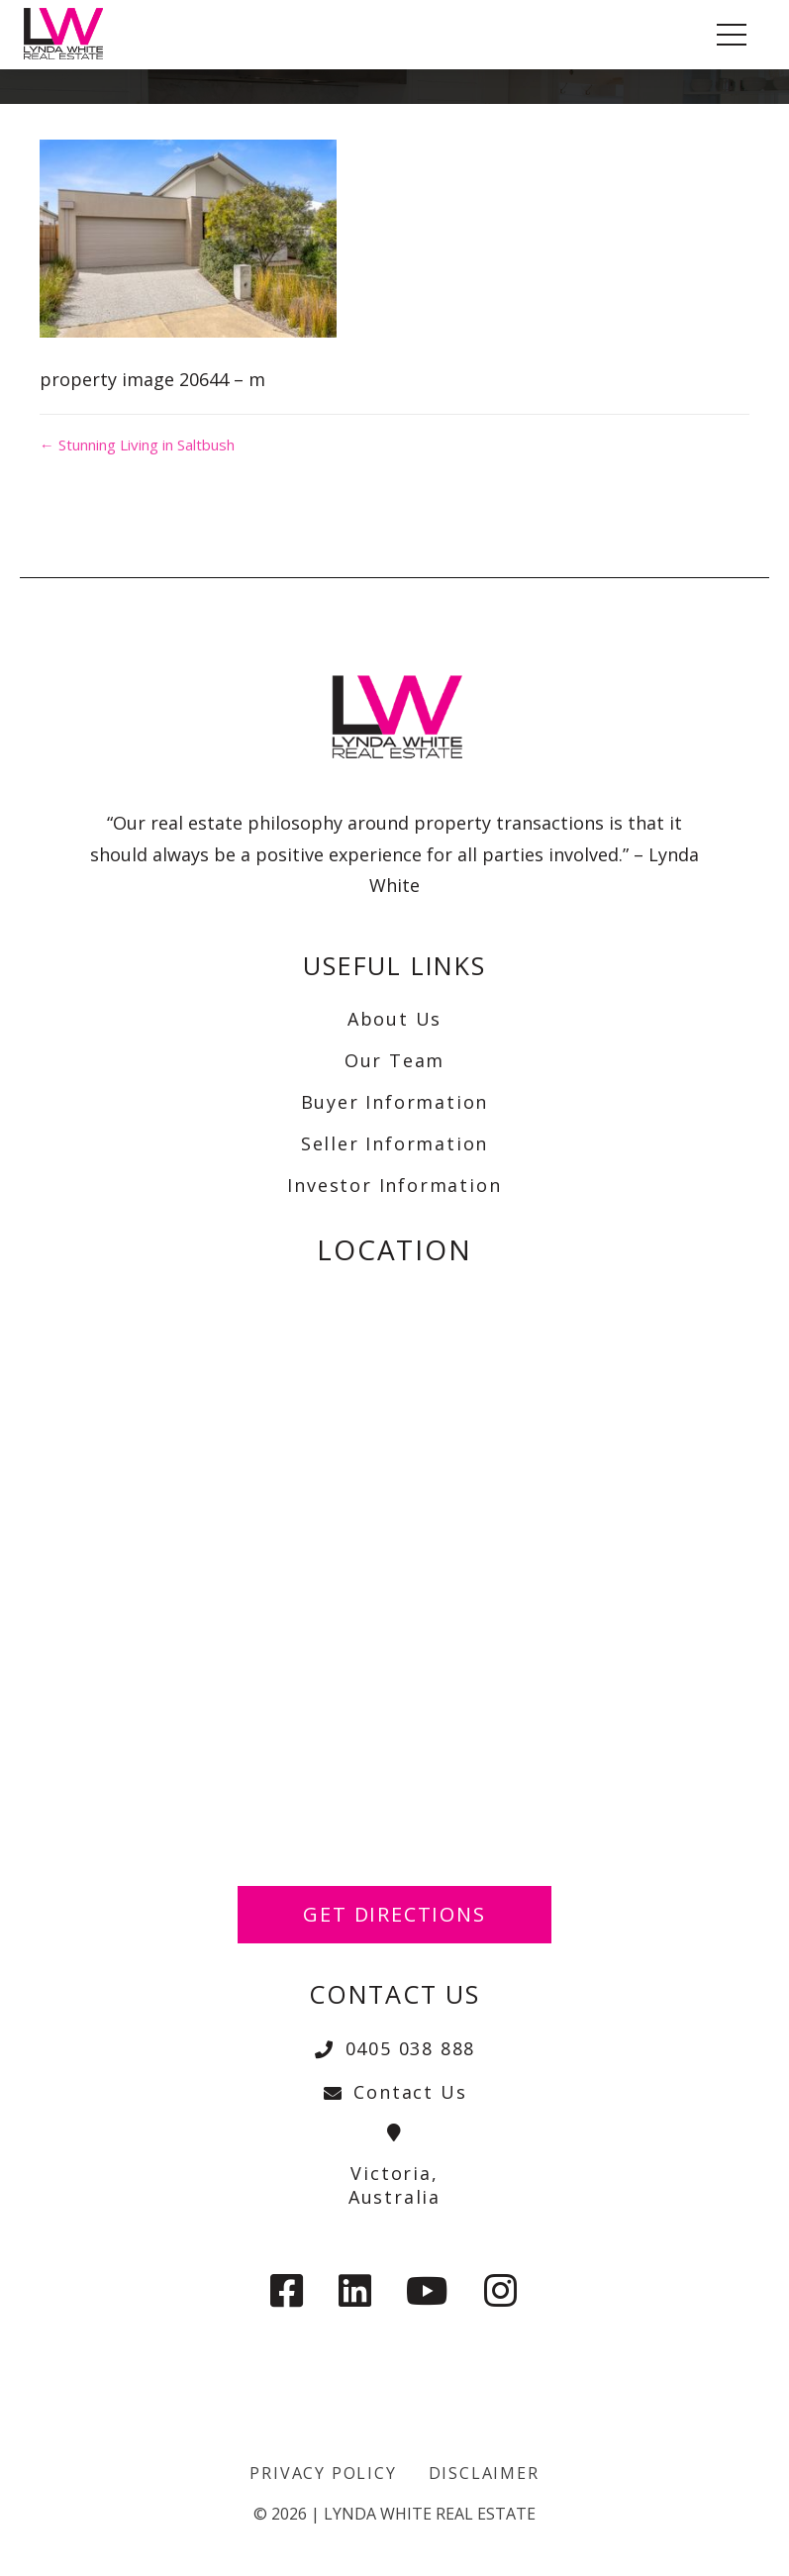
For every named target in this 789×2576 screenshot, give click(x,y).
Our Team (394, 1060)
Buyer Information (395, 1102)
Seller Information (394, 1143)
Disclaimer (484, 2473)
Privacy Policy (322, 2473)
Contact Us (394, 2092)
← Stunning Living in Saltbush (137, 444)
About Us (394, 1019)
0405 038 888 (395, 2048)
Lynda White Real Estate (430, 2514)
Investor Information (394, 1185)
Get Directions (394, 1914)
